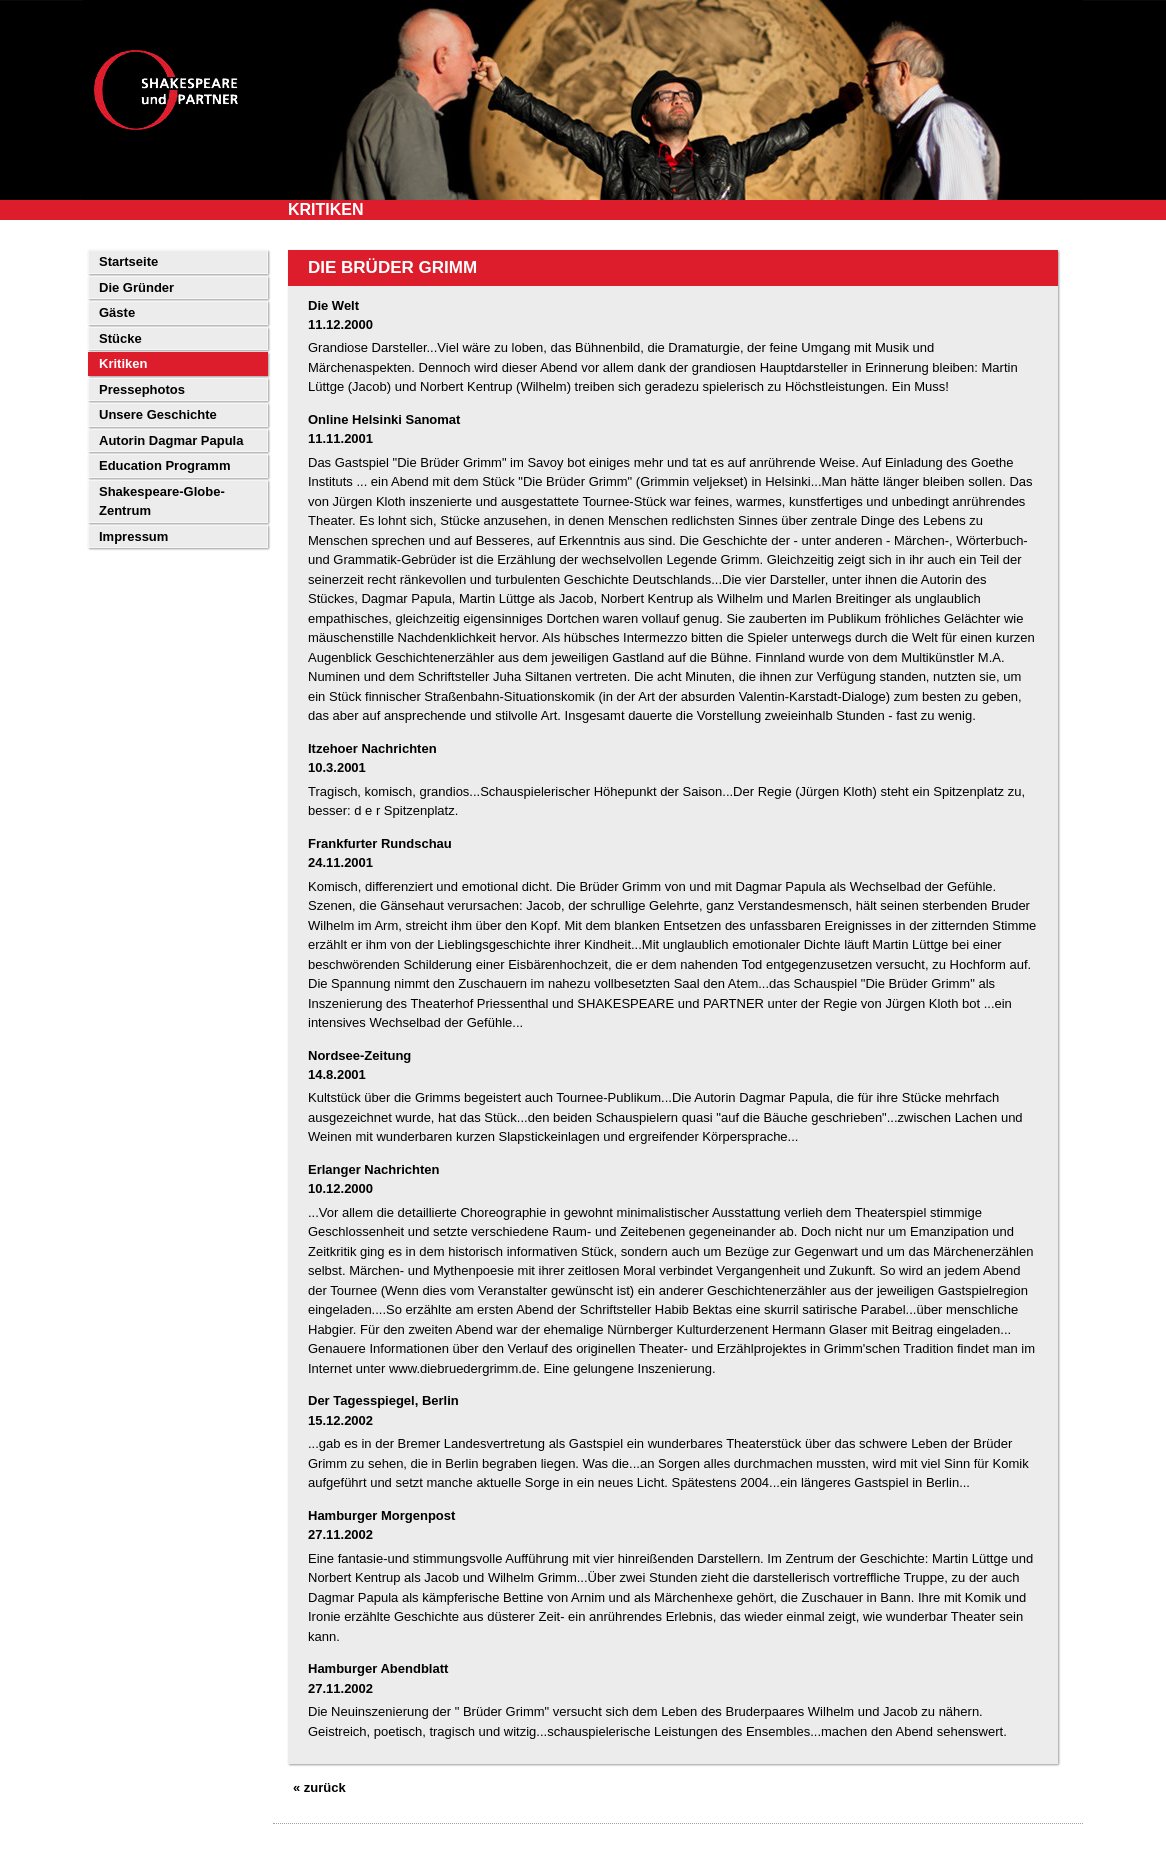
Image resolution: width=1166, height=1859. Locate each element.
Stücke (120, 338)
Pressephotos (142, 389)
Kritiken (123, 363)
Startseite (128, 261)
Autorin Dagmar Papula (171, 440)
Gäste (117, 312)
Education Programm (164, 465)
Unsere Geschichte (158, 414)
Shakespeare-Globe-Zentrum (162, 501)
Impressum (133, 536)
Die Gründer (136, 287)
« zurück (319, 1787)
